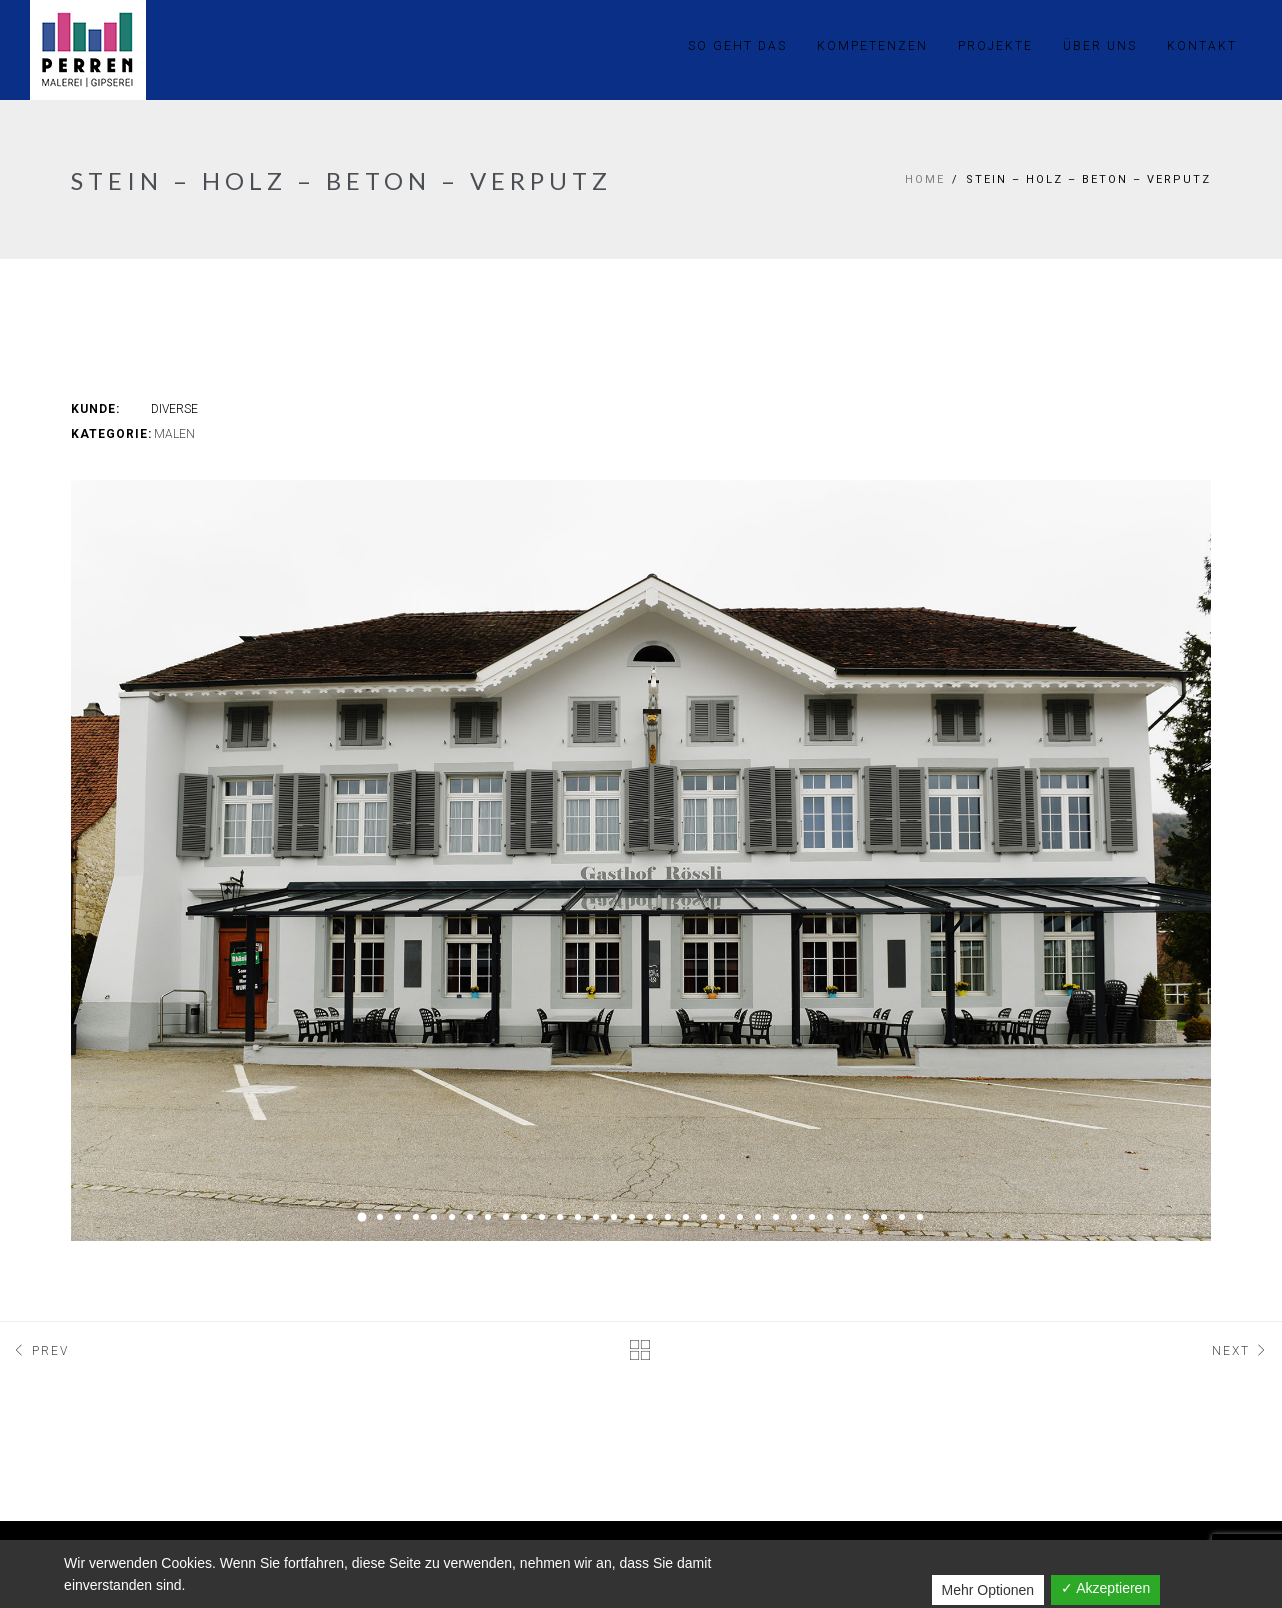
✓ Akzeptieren (1105, 1588)
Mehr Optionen (988, 1590)
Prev (39, 1351)
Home (925, 179)
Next (1242, 1351)
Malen (174, 434)
